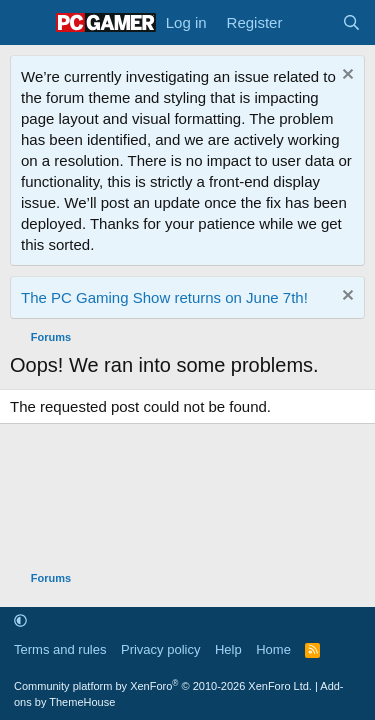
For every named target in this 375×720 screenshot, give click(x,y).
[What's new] (311, 22)
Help (228, 649)
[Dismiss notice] (345, 76)
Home (273, 649)
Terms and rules (60, 649)
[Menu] (27, 23)
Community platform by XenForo (163, 686)
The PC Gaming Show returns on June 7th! (164, 297)
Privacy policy (160, 649)
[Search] (351, 22)
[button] (20, 621)
